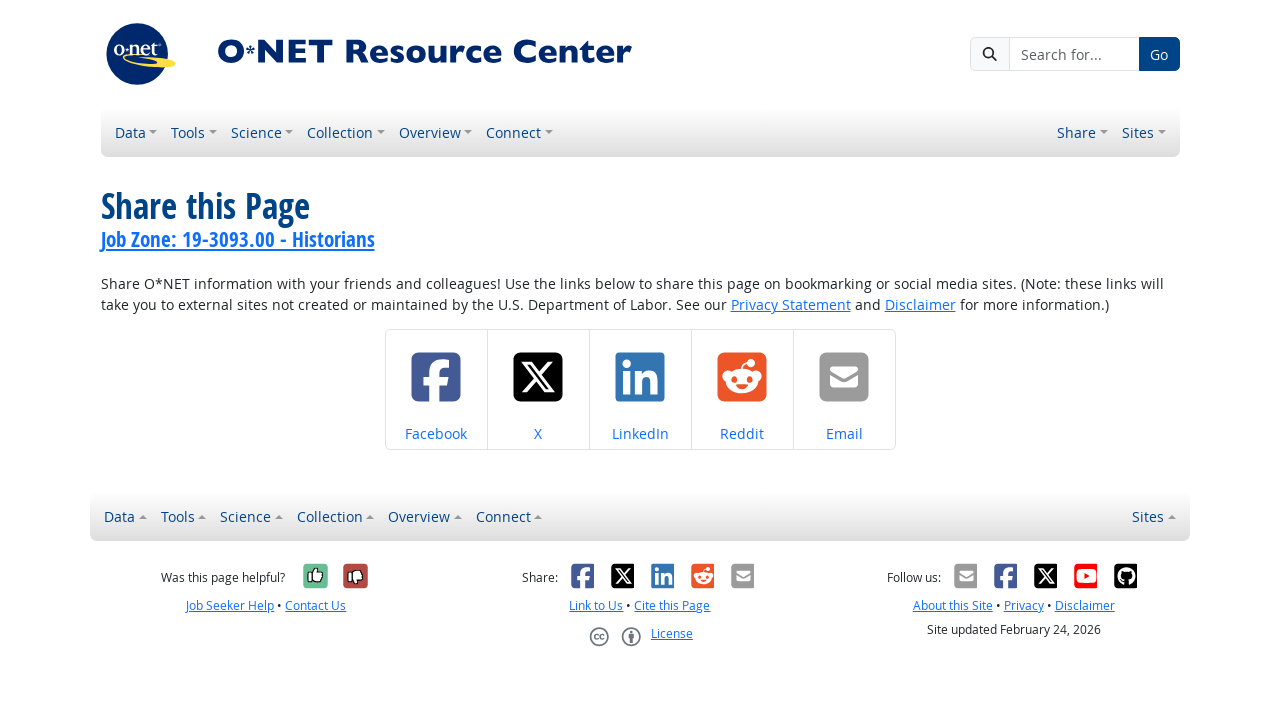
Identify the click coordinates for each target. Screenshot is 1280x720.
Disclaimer (920, 304)
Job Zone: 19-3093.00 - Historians (238, 239)
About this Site (953, 605)
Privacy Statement (791, 304)
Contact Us (315, 605)
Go (1159, 54)
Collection (340, 132)
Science (256, 132)
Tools (188, 132)
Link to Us (596, 605)
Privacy (1024, 605)
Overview (430, 132)
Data (130, 132)
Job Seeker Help (230, 605)
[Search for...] (1074, 54)
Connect (513, 132)
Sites (1138, 132)
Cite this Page (672, 605)
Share (1076, 132)
